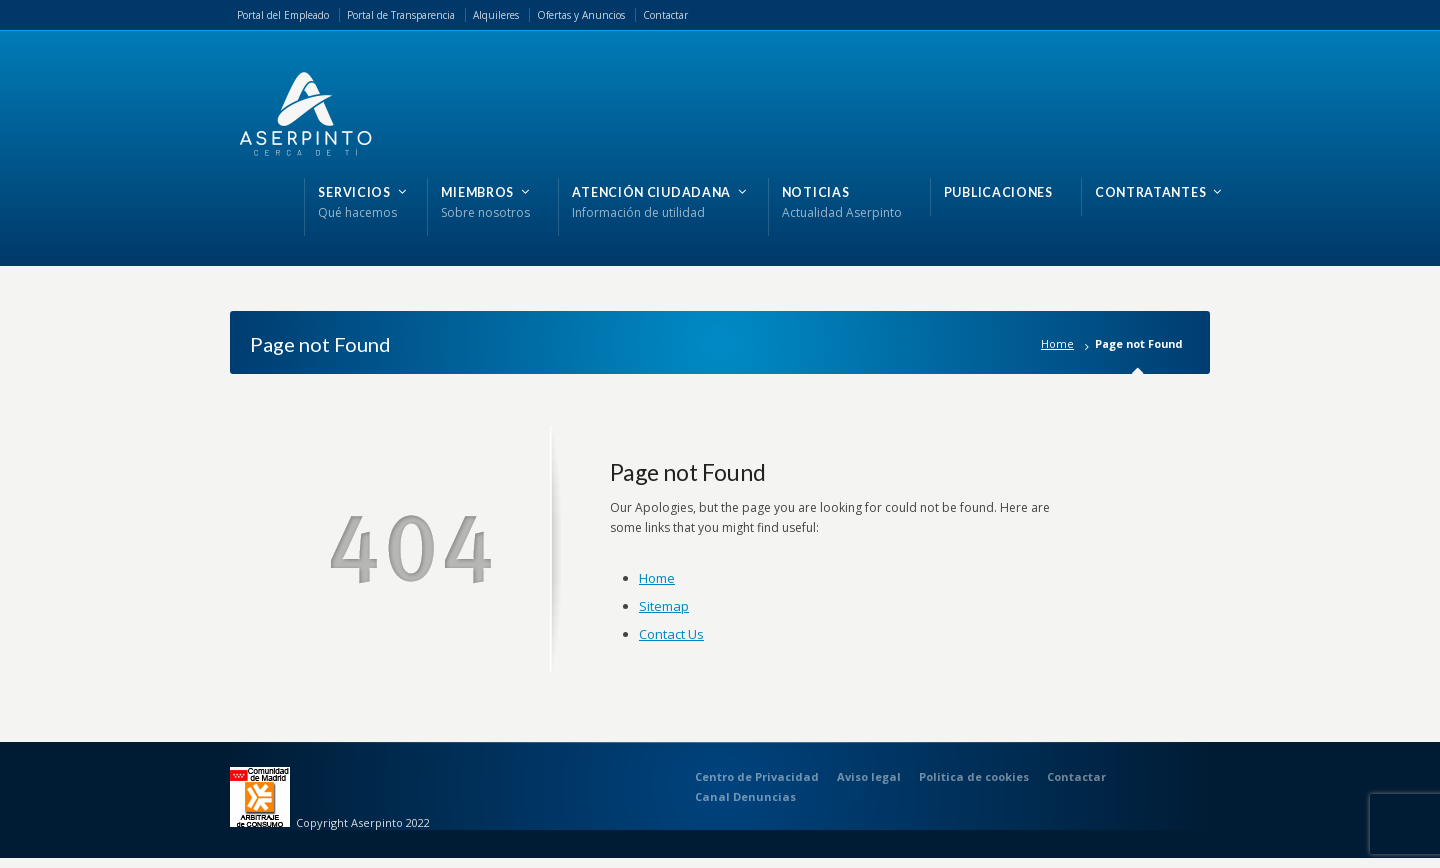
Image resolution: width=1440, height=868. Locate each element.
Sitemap (664, 606)
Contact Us (671, 634)
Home (1057, 343)
